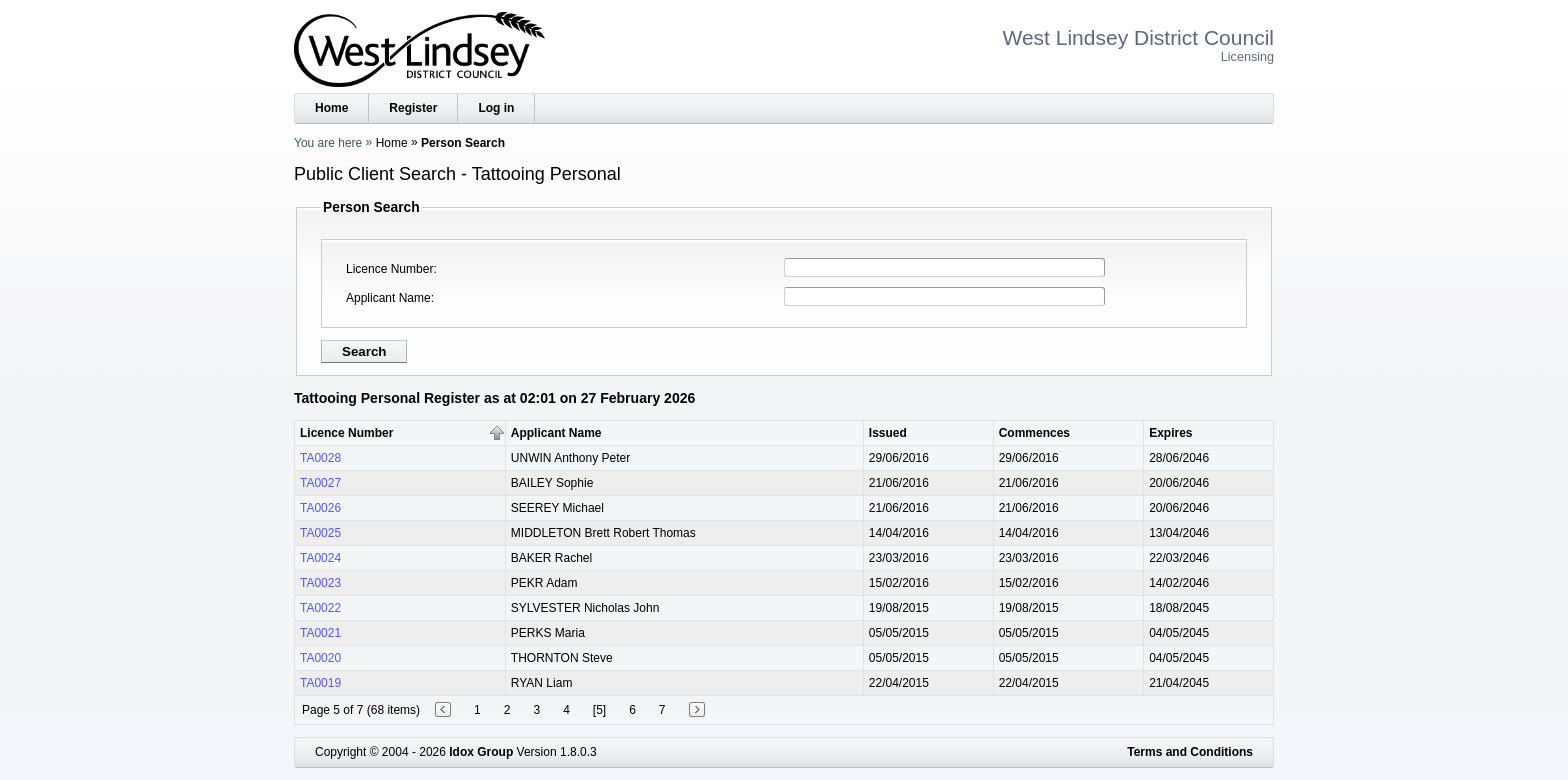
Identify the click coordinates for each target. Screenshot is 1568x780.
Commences (1034, 433)
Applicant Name (388, 298)
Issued (888, 433)
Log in (496, 108)
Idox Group (481, 752)
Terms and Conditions (1190, 752)
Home (331, 108)
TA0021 (320, 633)
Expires (1170, 433)
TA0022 (320, 608)
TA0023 (320, 583)
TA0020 (320, 658)
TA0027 (320, 483)
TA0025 (320, 533)
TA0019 (320, 683)
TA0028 (320, 458)
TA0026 (320, 508)
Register (413, 108)
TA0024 (320, 558)
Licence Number (389, 269)
